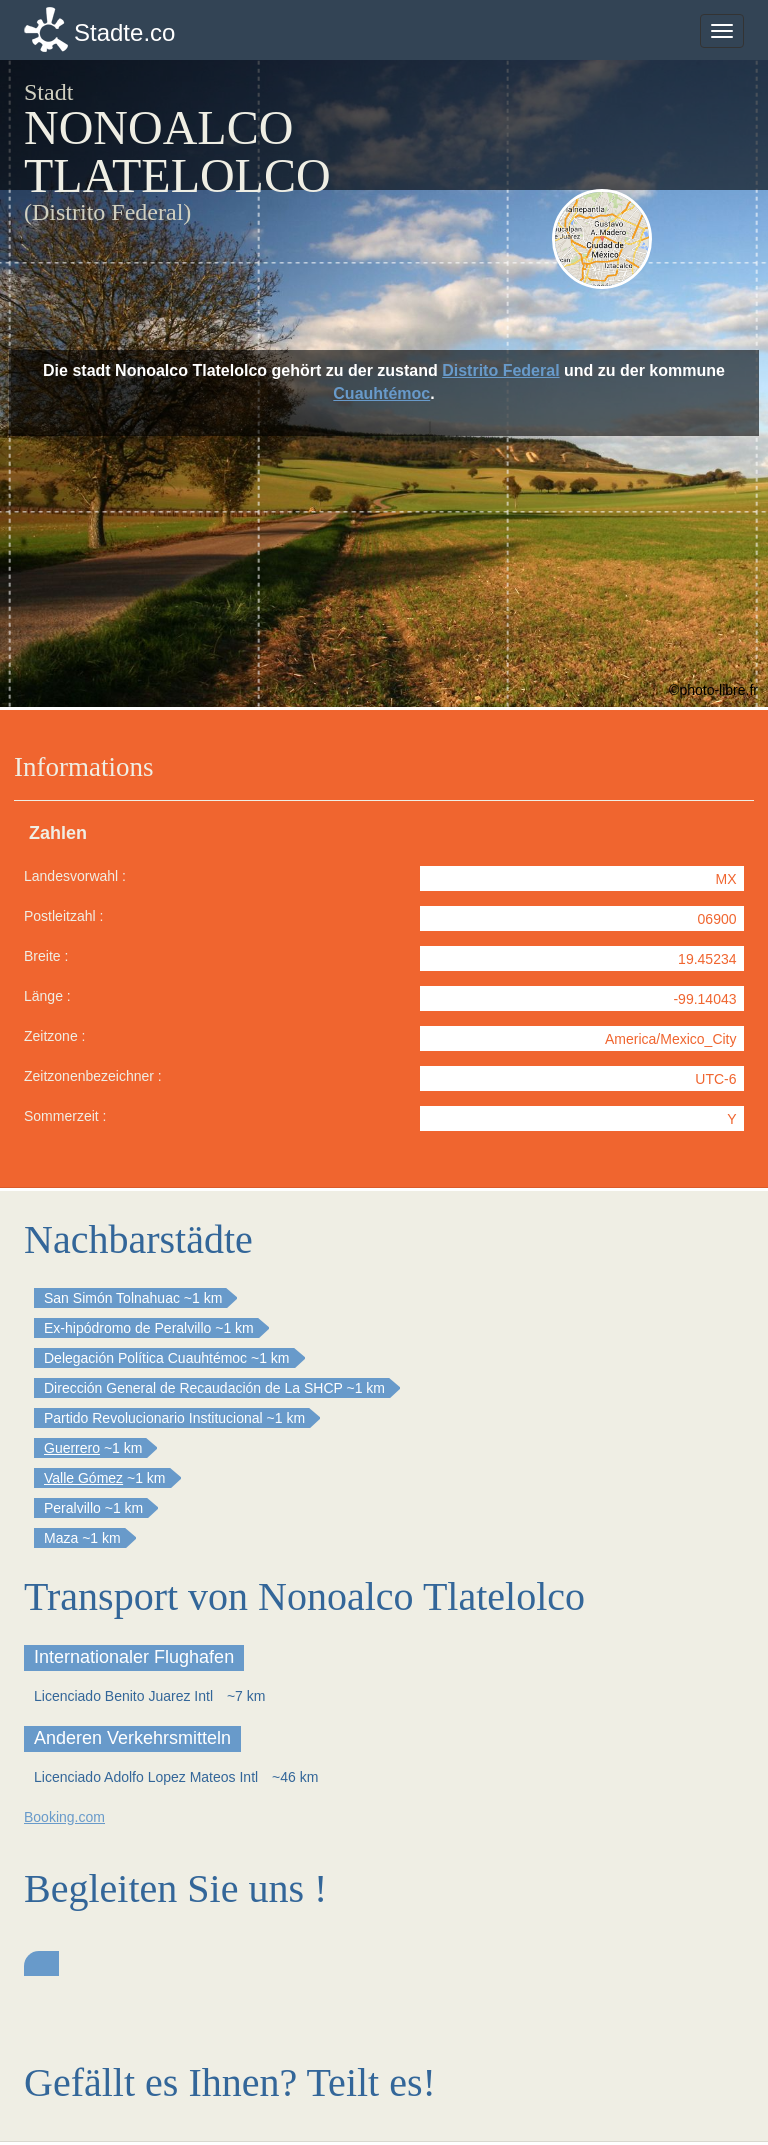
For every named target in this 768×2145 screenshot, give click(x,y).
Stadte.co (124, 32)
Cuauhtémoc (381, 393)
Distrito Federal (500, 370)
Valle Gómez (83, 1478)
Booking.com (64, 1817)
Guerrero (72, 1448)
